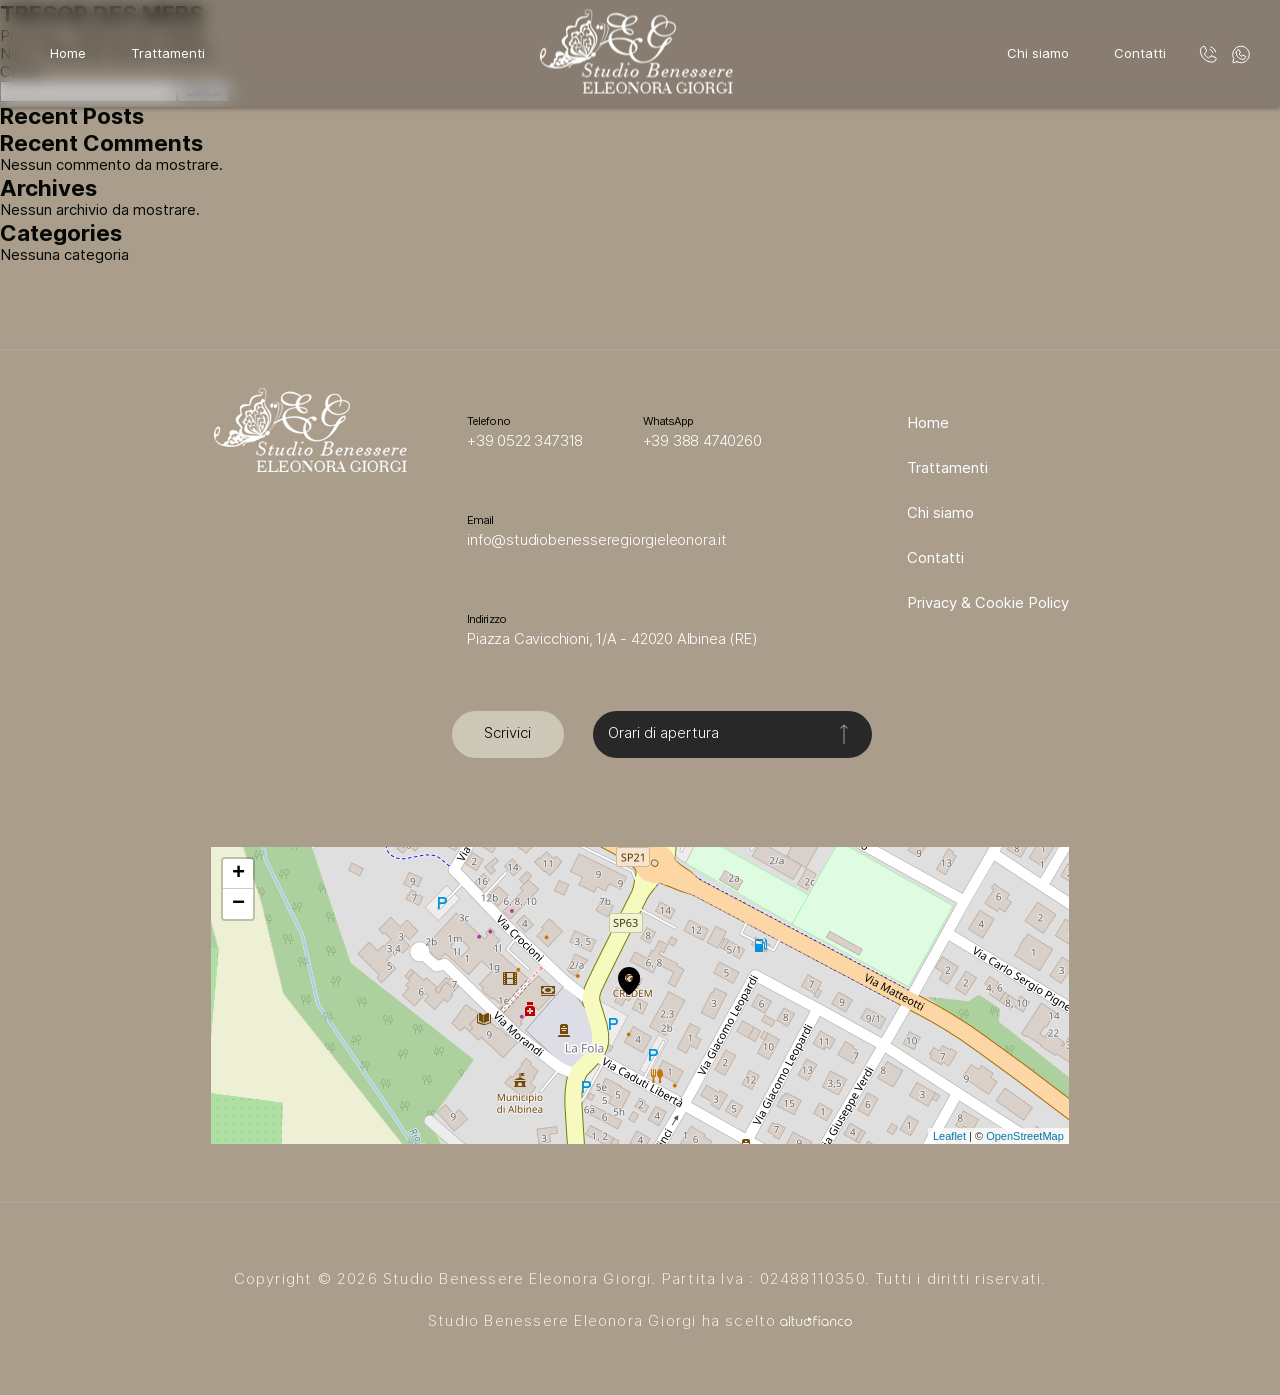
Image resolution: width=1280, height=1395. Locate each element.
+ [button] (238, 874)
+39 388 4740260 (702, 441)
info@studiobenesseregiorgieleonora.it (597, 540)
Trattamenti (168, 53)
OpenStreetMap (1025, 1136)
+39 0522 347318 (525, 441)
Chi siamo (1038, 53)
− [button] (238, 904)
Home (68, 53)
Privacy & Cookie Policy (988, 603)
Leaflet (949, 1136)
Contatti (1140, 53)
